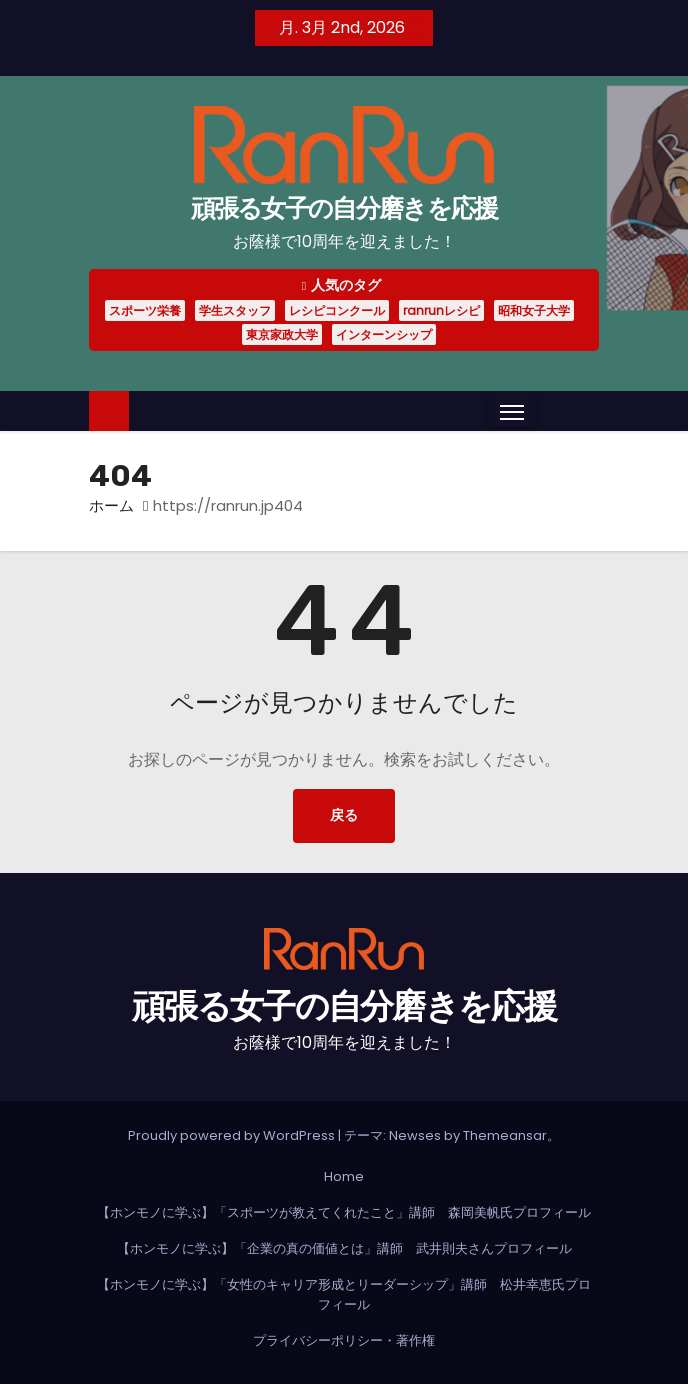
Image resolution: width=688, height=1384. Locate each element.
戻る (344, 815)
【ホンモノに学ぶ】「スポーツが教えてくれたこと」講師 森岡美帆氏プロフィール (344, 1212)
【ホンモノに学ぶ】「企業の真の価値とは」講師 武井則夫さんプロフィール (344, 1248)
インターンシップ (384, 334)
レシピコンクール (337, 310)
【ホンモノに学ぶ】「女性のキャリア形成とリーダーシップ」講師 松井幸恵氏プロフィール (344, 1294)
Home (344, 1176)
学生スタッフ (235, 310)
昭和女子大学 (534, 310)
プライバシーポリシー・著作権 (344, 1340)
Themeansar (505, 1135)
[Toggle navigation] (512, 412)
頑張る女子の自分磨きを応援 (344, 208)
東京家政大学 (282, 334)
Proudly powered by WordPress (233, 1135)
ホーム (111, 505)
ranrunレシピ (441, 310)
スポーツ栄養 (145, 310)
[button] (550, 410)
